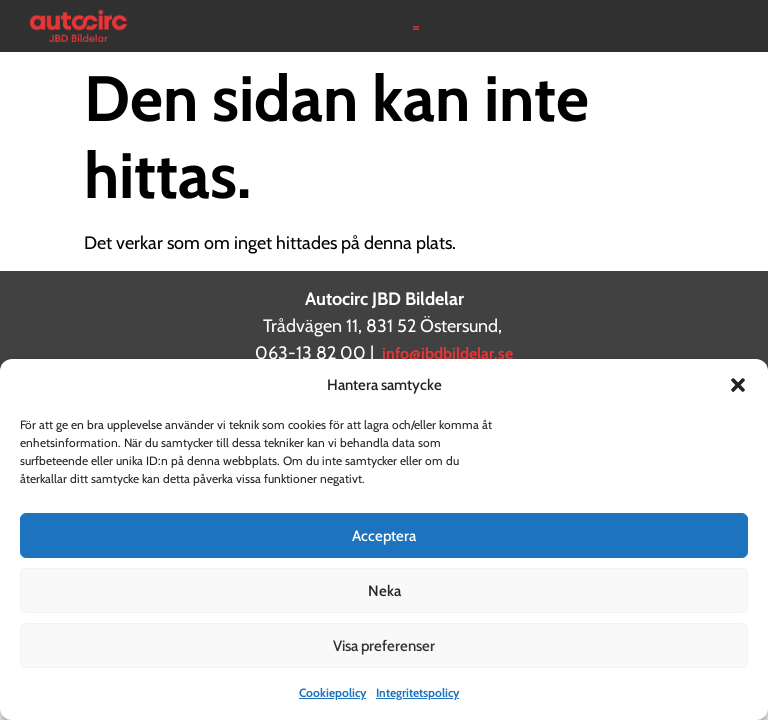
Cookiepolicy (332, 692)
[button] (738, 385)
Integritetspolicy (417, 692)
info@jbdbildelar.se (447, 353)
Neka (384, 591)
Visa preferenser (384, 646)
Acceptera (384, 536)
